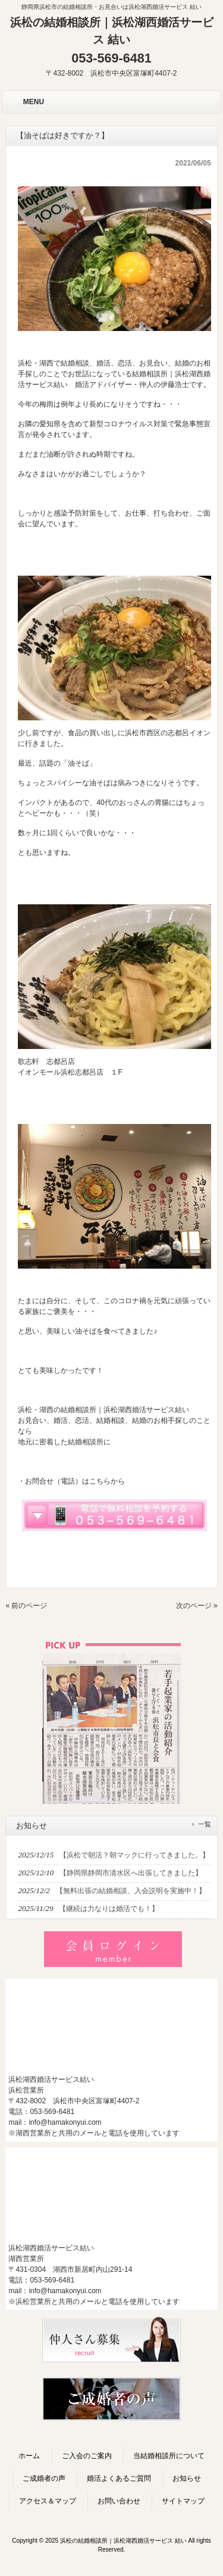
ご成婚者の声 (44, 2478)
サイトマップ (183, 2501)
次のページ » (197, 1605)
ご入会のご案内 (87, 2456)
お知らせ (186, 2478)
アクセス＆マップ (47, 2501)
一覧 (204, 1824)
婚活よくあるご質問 (119, 2478)
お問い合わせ (119, 2501)
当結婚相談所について (169, 2456)
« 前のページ (26, 1605)
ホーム (29, 2456)
